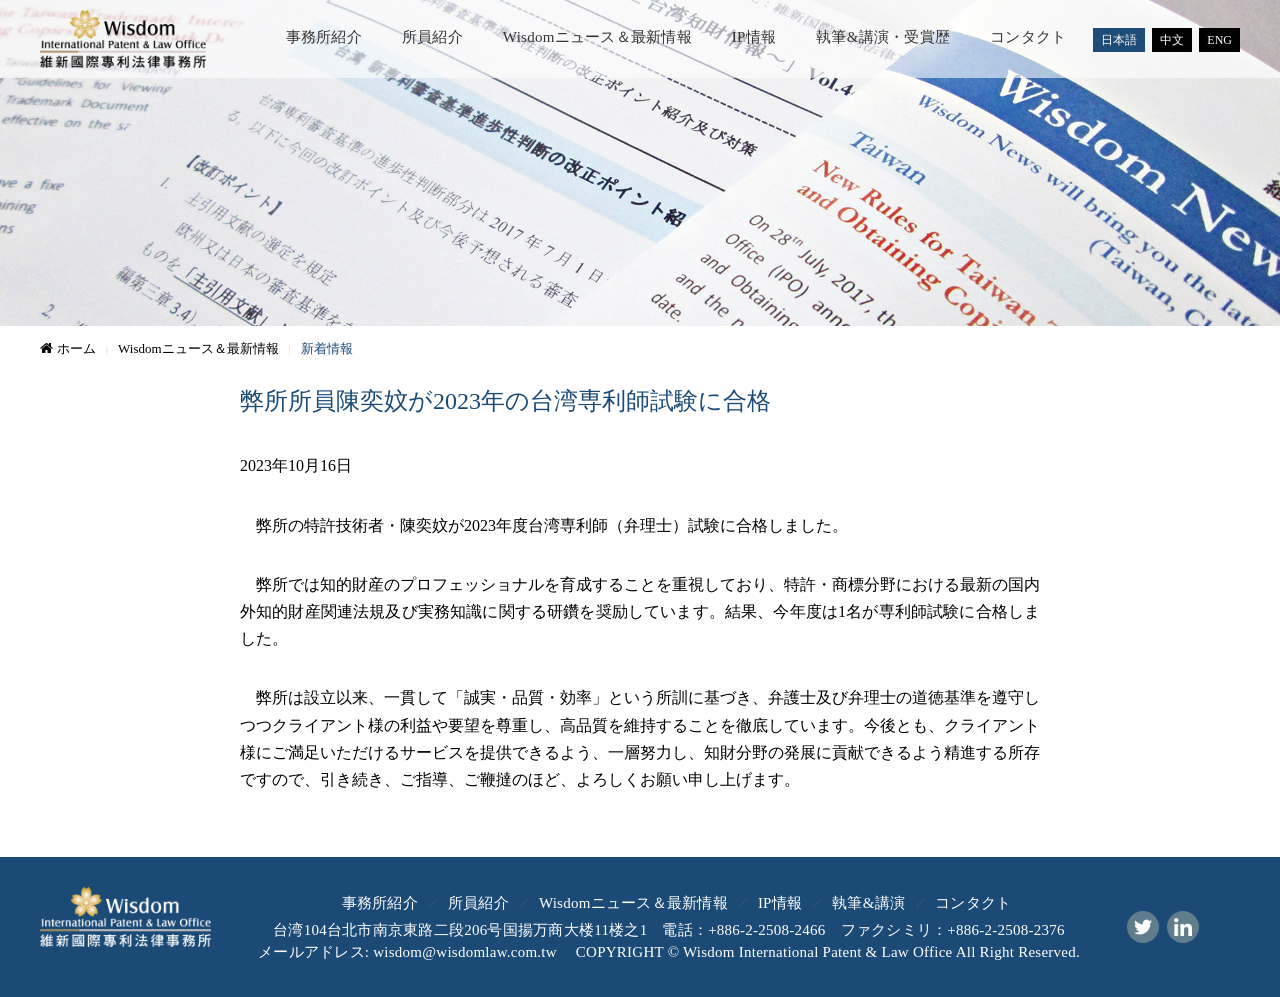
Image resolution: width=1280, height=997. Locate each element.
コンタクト (1028, 37)
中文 (1172, 40)
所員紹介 (432, 37)
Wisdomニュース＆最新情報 (597, 37)
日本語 (1119, 40)
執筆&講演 (868, 903)
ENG (1219, 40)
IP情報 (754, 37)
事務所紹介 (324, 37)
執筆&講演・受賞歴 (883, 37)
